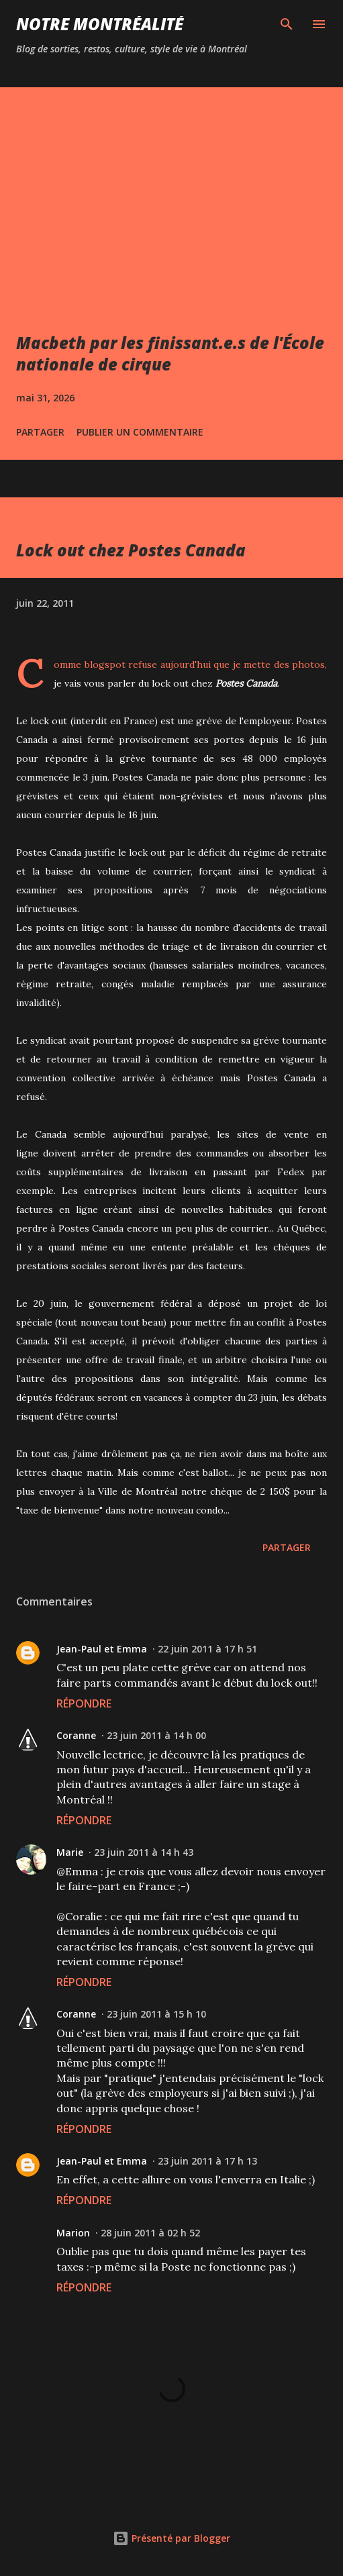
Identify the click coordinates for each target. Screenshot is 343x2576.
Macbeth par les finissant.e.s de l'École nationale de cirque (170, 353)
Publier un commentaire (140, 432)
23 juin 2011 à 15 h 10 (156, 2014)
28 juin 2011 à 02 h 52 (150, 2232)
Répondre (83, 1703)
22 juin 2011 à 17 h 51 (207, 1648)
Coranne (76, 1735)
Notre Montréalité (99, 24)
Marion (73, 2232)
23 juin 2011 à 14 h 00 (156, 1735)
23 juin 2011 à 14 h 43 (143, 1852)
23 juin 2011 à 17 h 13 (207, 2160)
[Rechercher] (287, 24)
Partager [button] (40, 432)
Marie (69, 1852)
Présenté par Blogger (171, 2538)
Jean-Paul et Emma (101, 1648)
